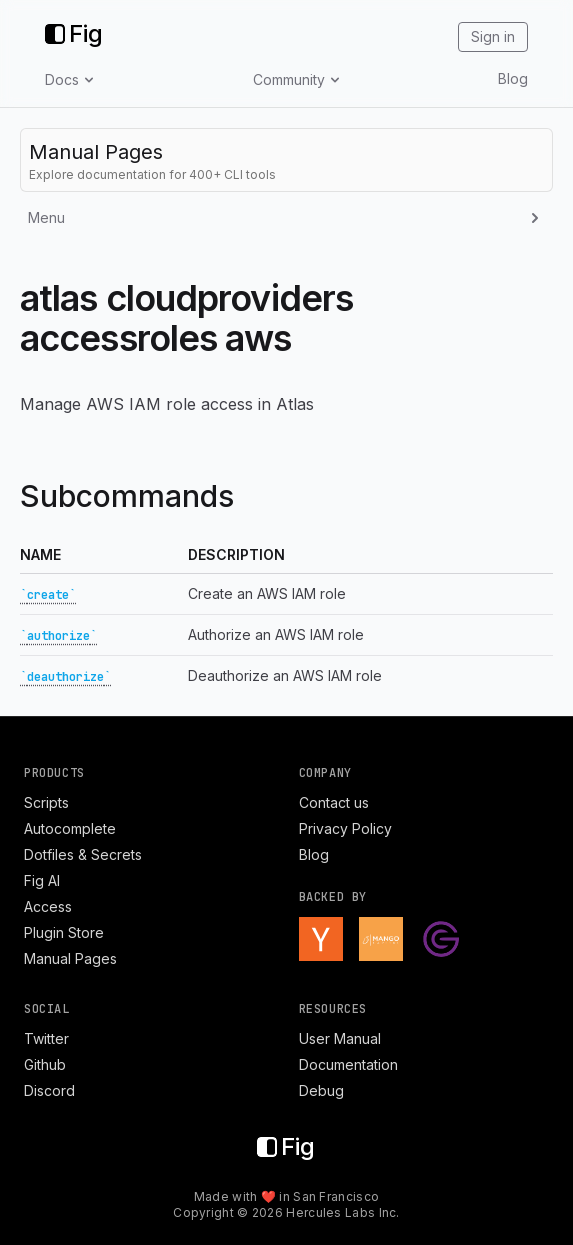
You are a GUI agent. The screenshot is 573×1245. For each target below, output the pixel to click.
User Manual (340, 1038)
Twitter (46, 1038)
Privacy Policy (345, 828)
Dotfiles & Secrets (83, 854)
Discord (49, 1090)
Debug (321, 1090)
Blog (513, 78)
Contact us (334, 802)
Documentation (348, 1064)
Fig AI (42, 880)
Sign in (493, 36)
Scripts (46, 802)
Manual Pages (70, 958)
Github (45, 1064)
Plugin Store (64, 932)
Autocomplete (70, 828)
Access (48, 906)
